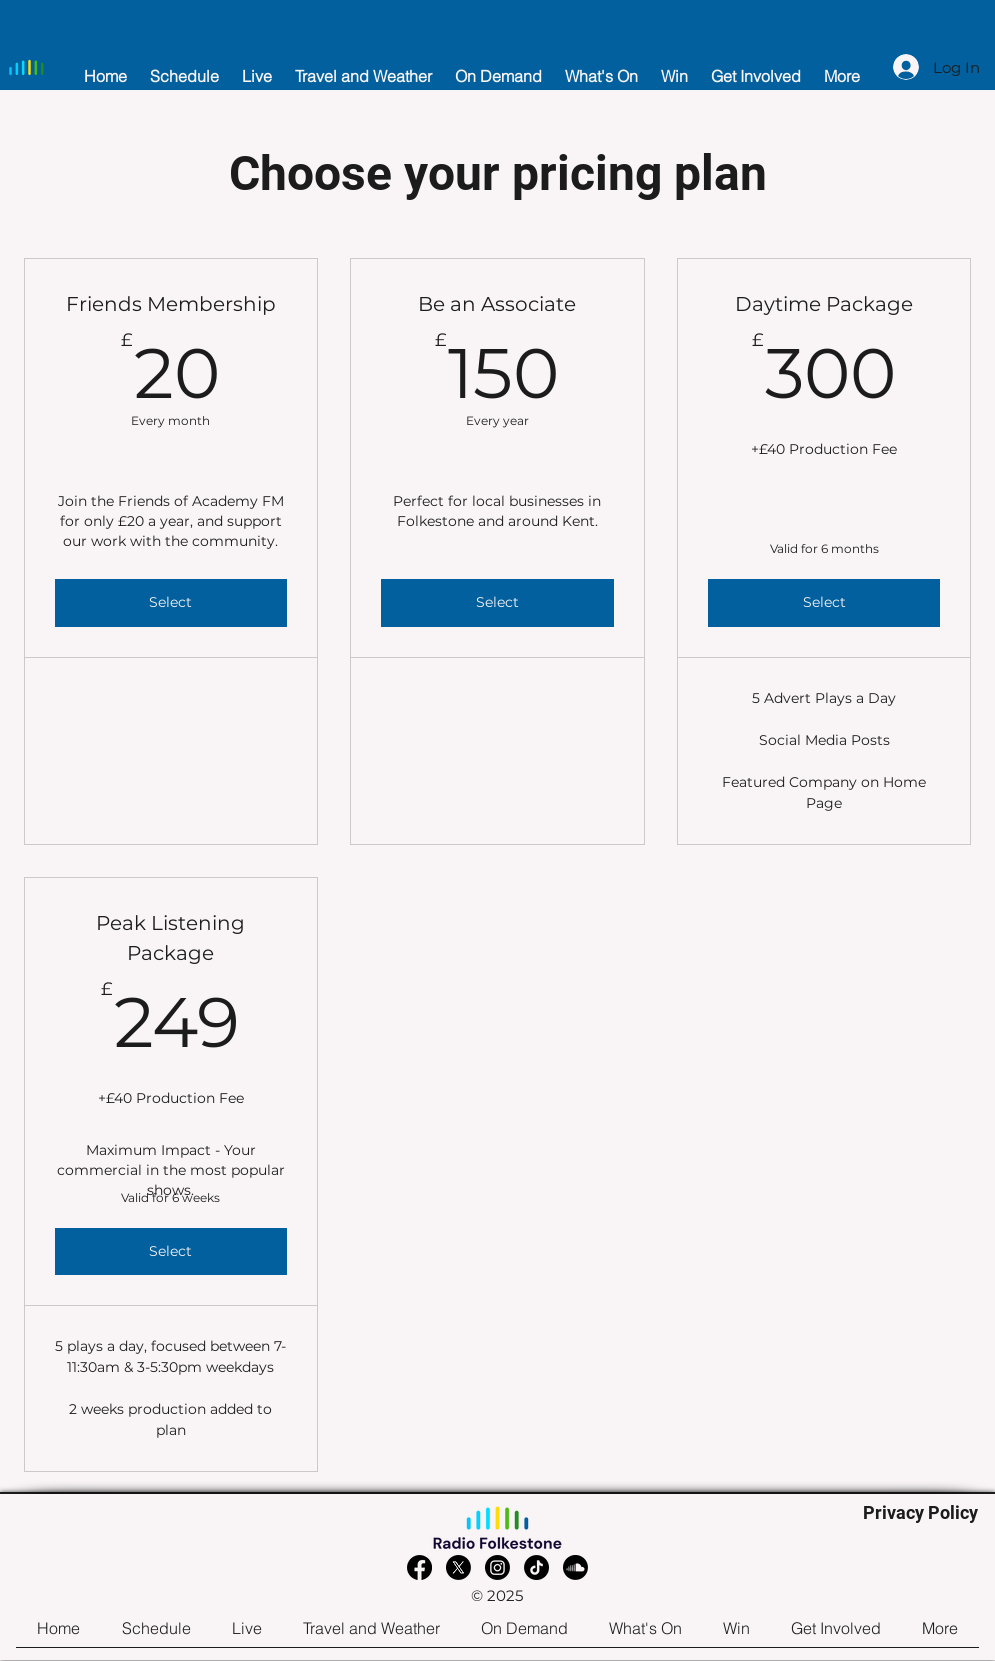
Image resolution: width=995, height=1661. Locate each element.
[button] (257, 67)
